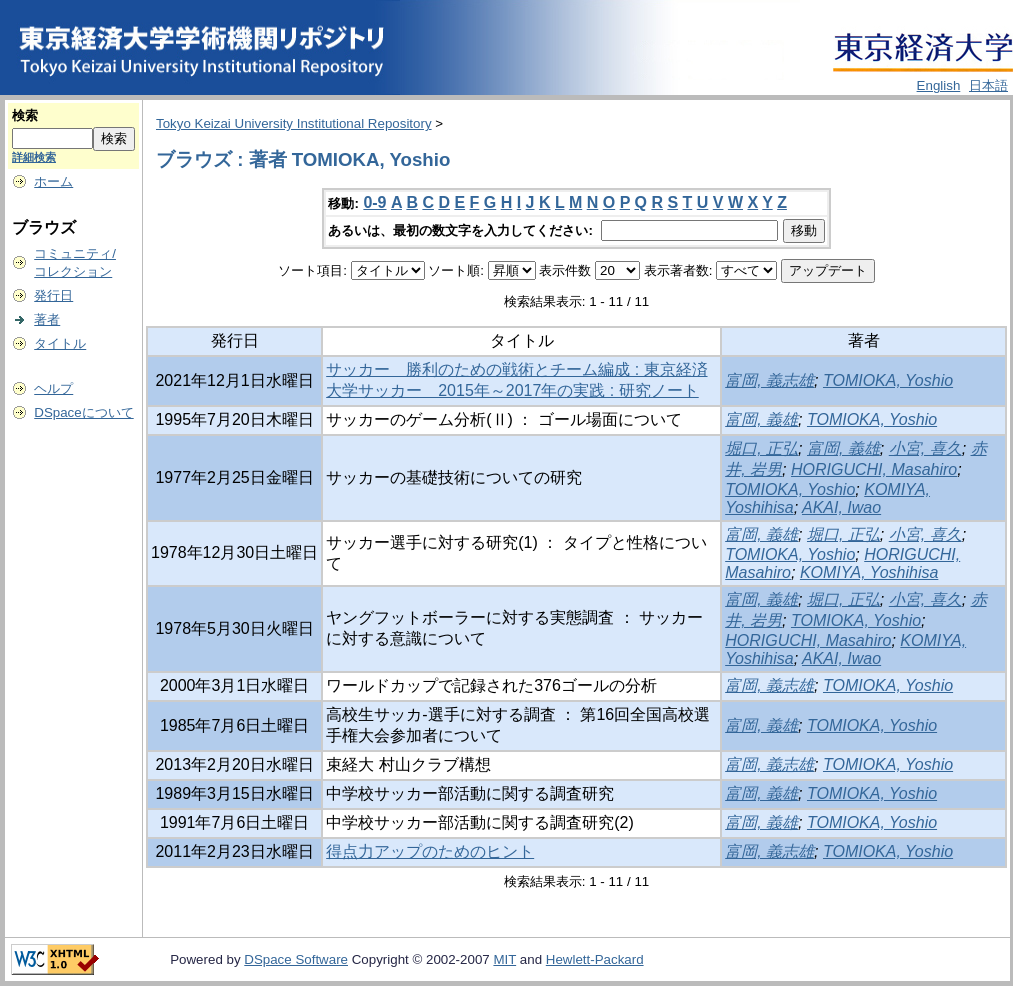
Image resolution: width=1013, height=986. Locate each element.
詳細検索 (34, 157)
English (939, 85)
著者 (47, 319)
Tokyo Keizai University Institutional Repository (294, 123)
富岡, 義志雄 (769, 380)
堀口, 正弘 (761, 448)
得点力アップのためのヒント (430, 851)
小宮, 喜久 (925, 448)
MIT (504, 959)
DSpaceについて (83, 412)
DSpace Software (296, 959)
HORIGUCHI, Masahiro (874, 469)
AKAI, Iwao (841, 507)
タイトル (60, 343)
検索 (25, 115)
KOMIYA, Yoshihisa (869, 572)
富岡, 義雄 (761, 419)
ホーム (53, 181)
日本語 (988, 85)
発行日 (53, 295)
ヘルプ (53, 388)
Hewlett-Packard (595, 959)
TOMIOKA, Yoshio (888, 380)
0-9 (374, 202)
